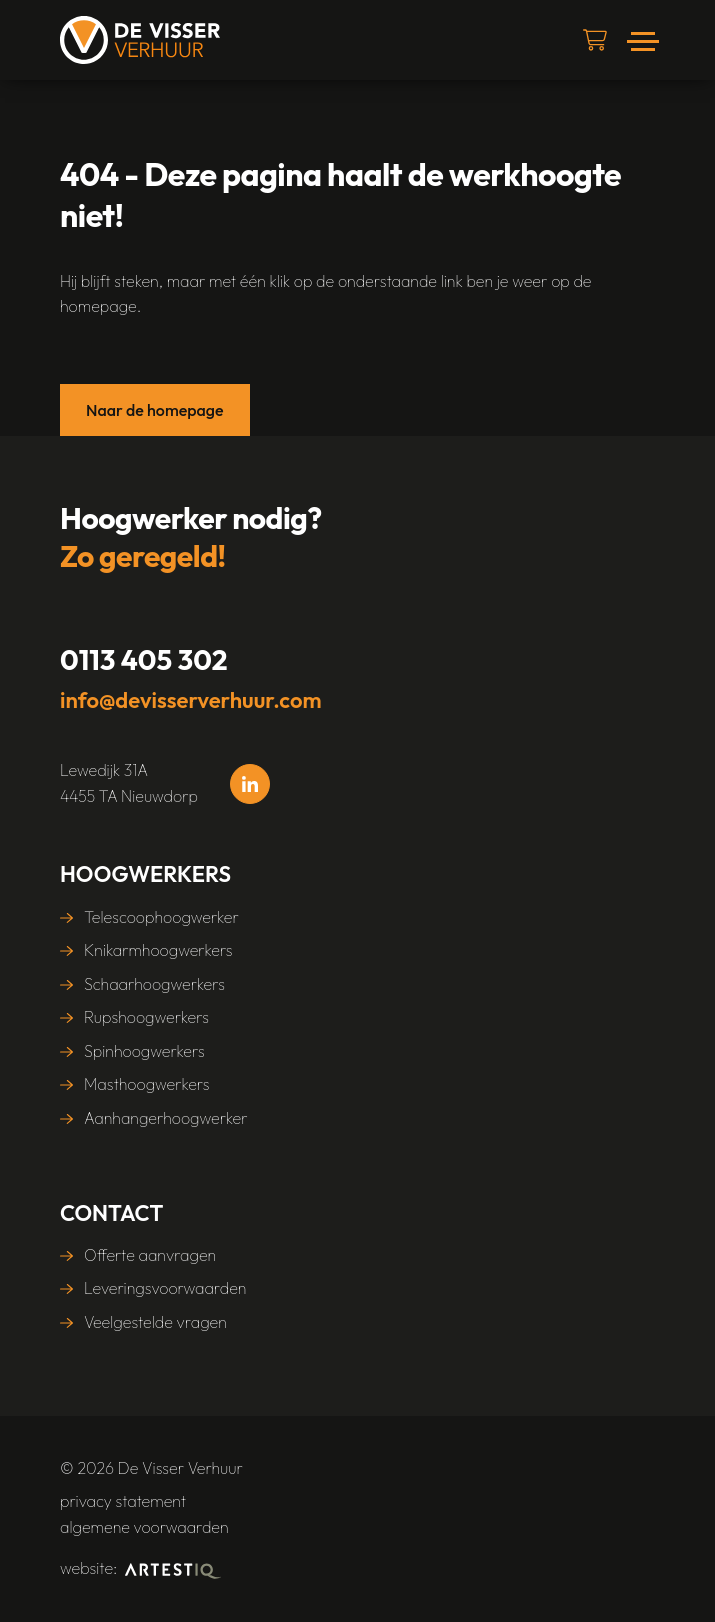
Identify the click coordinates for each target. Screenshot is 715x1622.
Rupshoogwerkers (146, 1017)
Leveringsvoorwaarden (165, 1288)
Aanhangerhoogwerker (166, 1118)
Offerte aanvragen (150, 1255)
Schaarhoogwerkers (154, 984)
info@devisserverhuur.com (191, 700)
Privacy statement (123, 1501)
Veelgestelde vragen (155, 1322)
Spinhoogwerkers (144, 1051)
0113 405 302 (144, 659)
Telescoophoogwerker (161, 917)
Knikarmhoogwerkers (158, 950)
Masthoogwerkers (146, 1084)
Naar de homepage (155, 410)
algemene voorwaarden (144, 1527)
